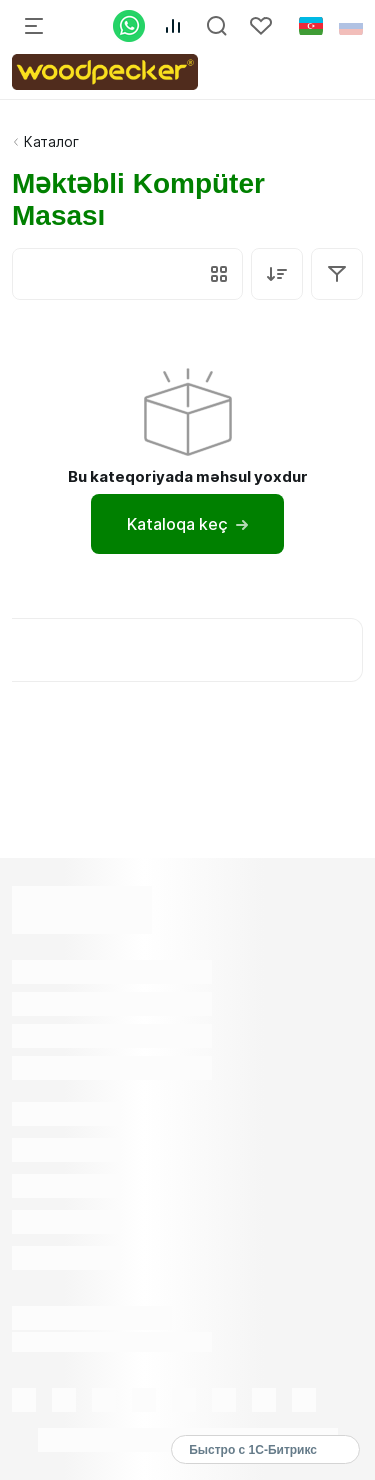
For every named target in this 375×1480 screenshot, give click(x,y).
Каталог (51, 141)
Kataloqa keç (187, 524)
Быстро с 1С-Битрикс (253, 1450)
